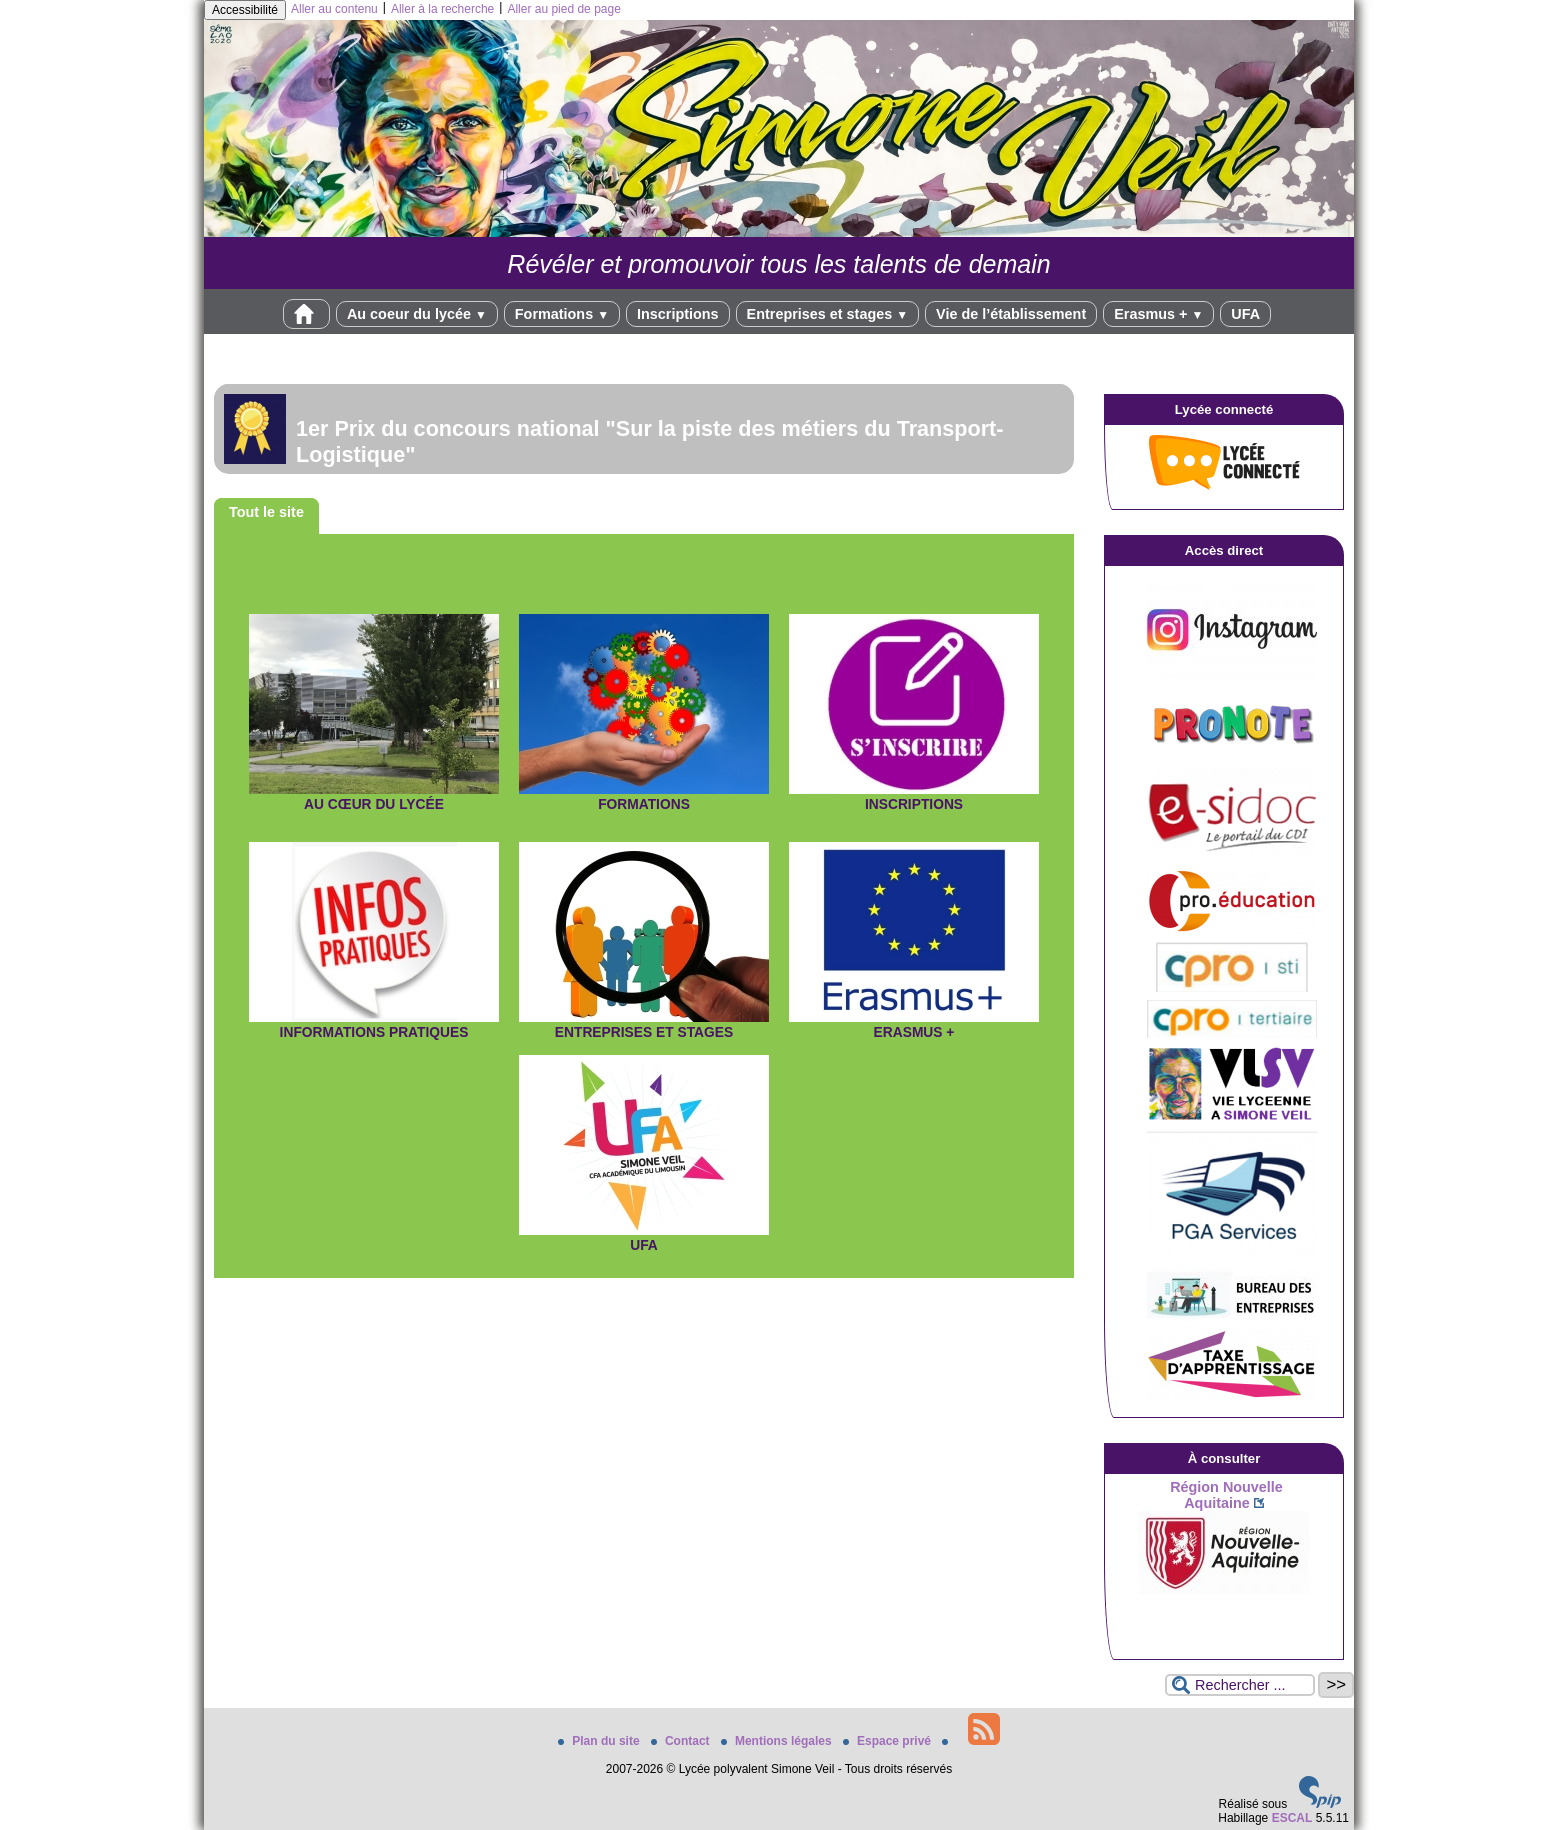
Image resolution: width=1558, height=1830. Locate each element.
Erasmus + (1158, 314)
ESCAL (1292, 1818)
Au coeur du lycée (417, 314)
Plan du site (600, 1741)
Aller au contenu (334, 9)
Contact (682, 1741)
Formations (562, 314)
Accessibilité (245, 10)
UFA (1245, 314)
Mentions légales (778, 1741)
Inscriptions (678, 314)
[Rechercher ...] (1240, 1685)
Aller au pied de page (563, 9)
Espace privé (888, 1741)
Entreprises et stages (827, 314)
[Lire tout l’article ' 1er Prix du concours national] (644, 429)
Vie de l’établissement (1011, 314)
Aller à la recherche (442, 9)
